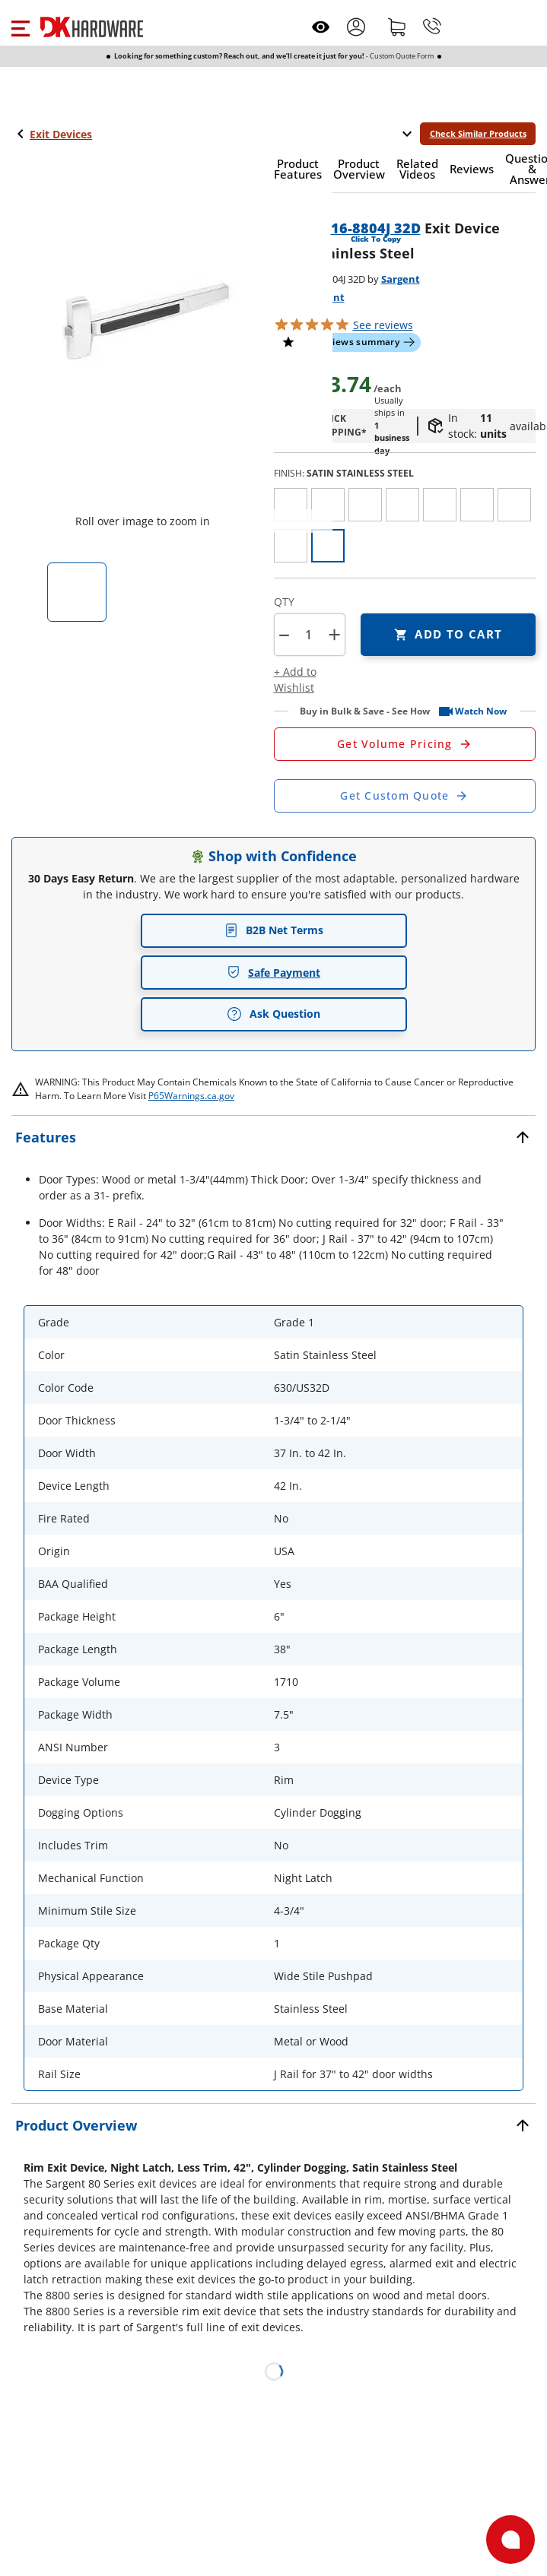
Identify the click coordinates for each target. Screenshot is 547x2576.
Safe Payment (273, 972)
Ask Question (273, 1014)
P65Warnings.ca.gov (191, 1095)
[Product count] (309, 634)
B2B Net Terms (273, 930)
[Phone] (432, 26)
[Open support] (510, 2539)
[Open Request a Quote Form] (405, 744)
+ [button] (334, 634)
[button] (20, 26)
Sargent (400, 279)
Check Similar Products (478, 133)
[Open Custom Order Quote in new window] (405, 796)
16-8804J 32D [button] (376, 228)
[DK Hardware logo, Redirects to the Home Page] (91, 27)
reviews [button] (383, 325)
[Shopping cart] (397, 26)
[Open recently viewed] (320, 26)
